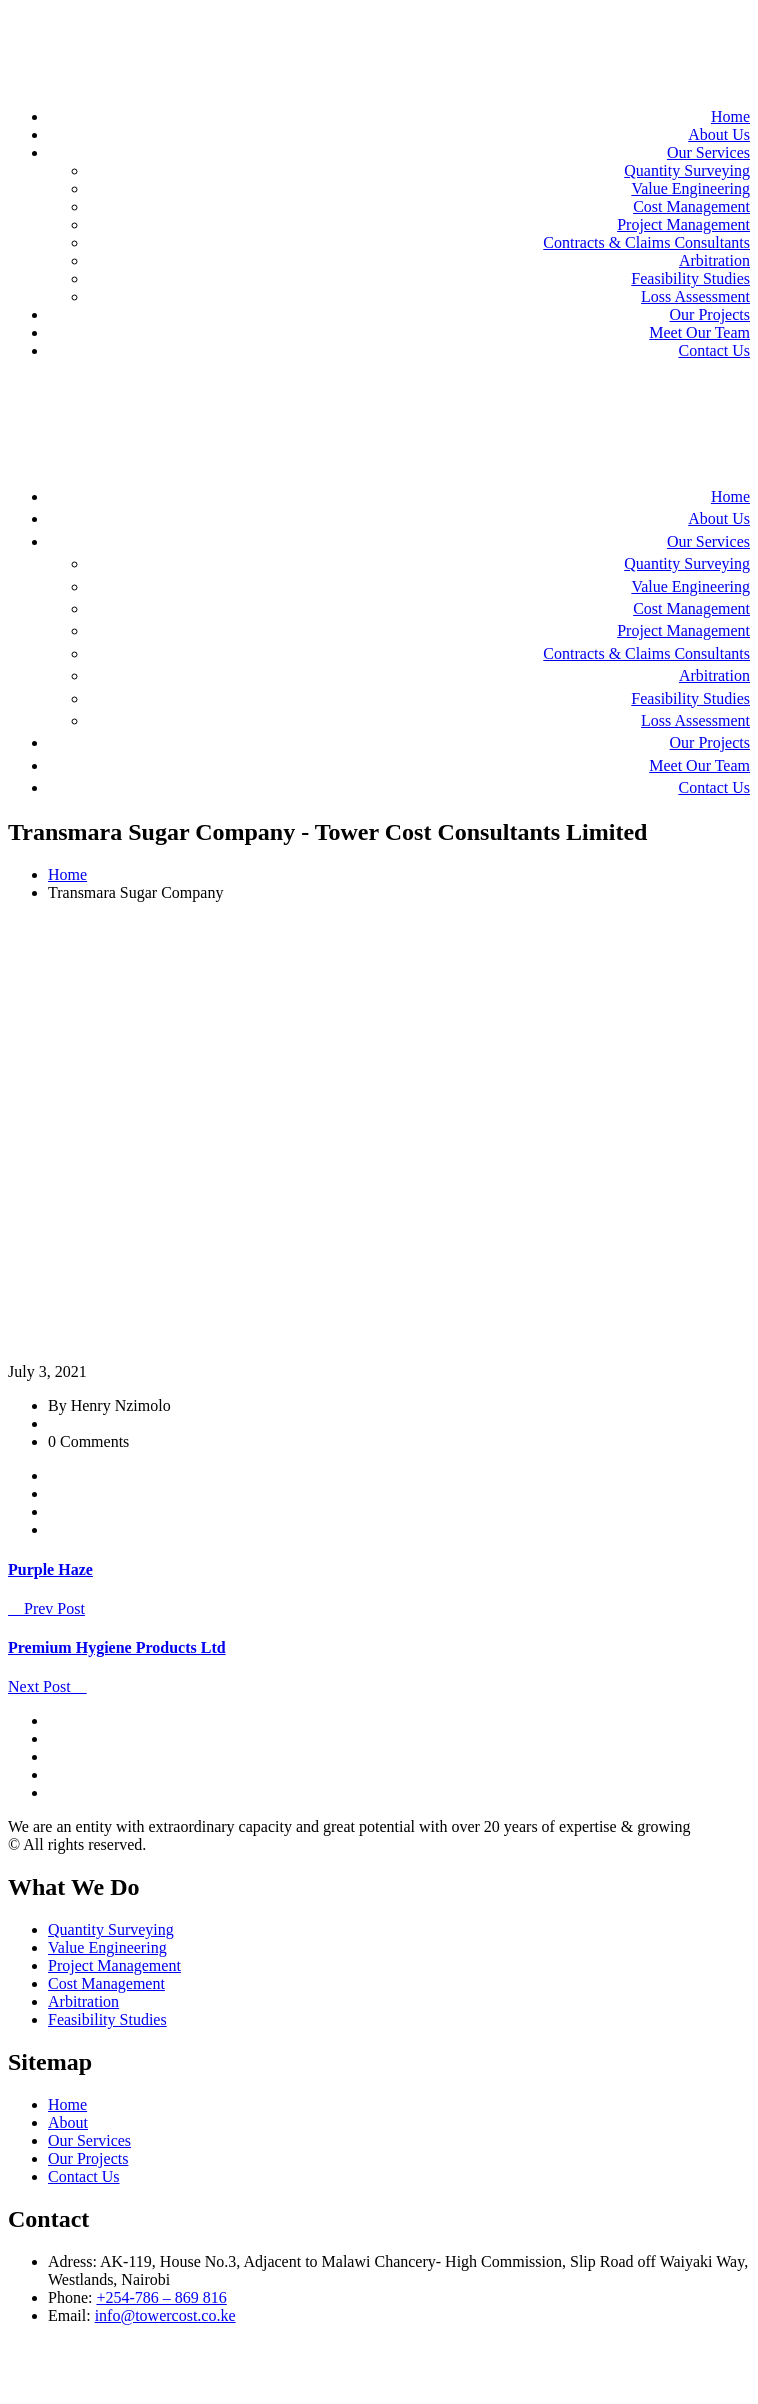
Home (730, 116)
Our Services (708, 152)
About (68, 2122)
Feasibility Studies (690, 278)
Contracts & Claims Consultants (646, 242)
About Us (719, 134)
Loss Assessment (695, 296)
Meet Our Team (699, 332)
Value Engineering (690, 188)
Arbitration (714, 260)
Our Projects (710, 314)
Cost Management (691, 206)
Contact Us (714, 350)
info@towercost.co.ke (165, 2315)
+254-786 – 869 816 (161, 2297)
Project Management (683, 224)
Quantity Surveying (687, 170)
